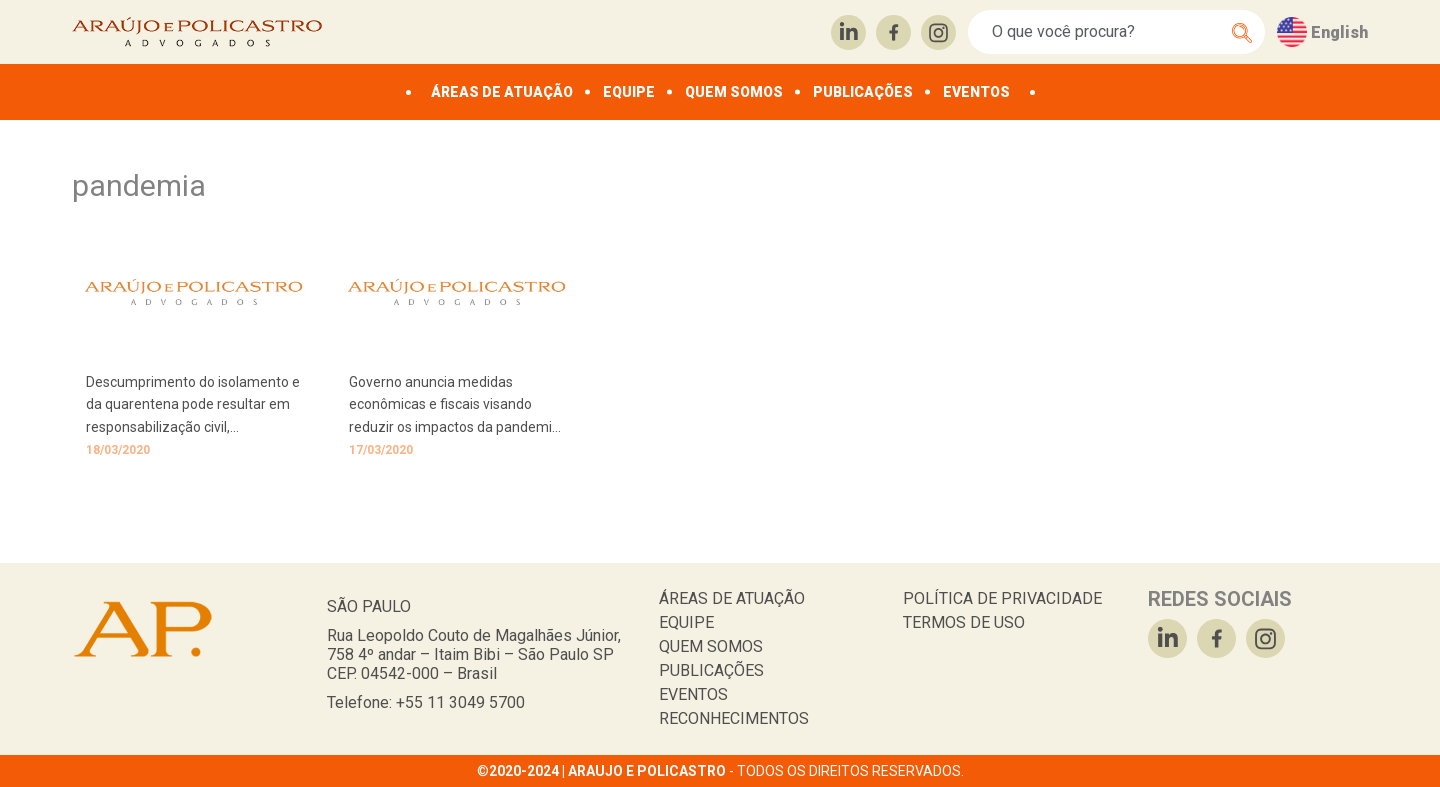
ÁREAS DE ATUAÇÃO (502, 92)
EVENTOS (976, 92)
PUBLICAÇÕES (863, 92)
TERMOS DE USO (964, 622)
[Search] (1105, 32)
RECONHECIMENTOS (734, 718)
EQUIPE (629, 92)
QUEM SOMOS (734, 92)
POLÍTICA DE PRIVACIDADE (1002, 598)
